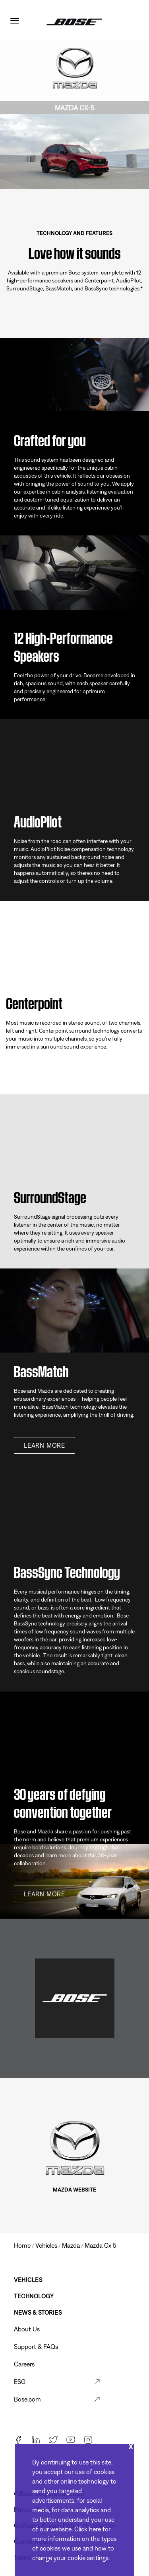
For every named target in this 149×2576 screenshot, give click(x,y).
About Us (27, 2329)
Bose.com (27, 2399)
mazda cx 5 (100, 2245)
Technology (34, 2296)
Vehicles (28, 2279)
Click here (87, 2529)
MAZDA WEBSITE (74, 2189)
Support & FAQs (36, 2346)
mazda (71, 2245)
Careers (24, 2364)
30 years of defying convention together (63, 1801)
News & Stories (38, 2312)
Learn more (44, 1445)
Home (22, 2245)
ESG (19, 2381)
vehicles (46, 2245)
